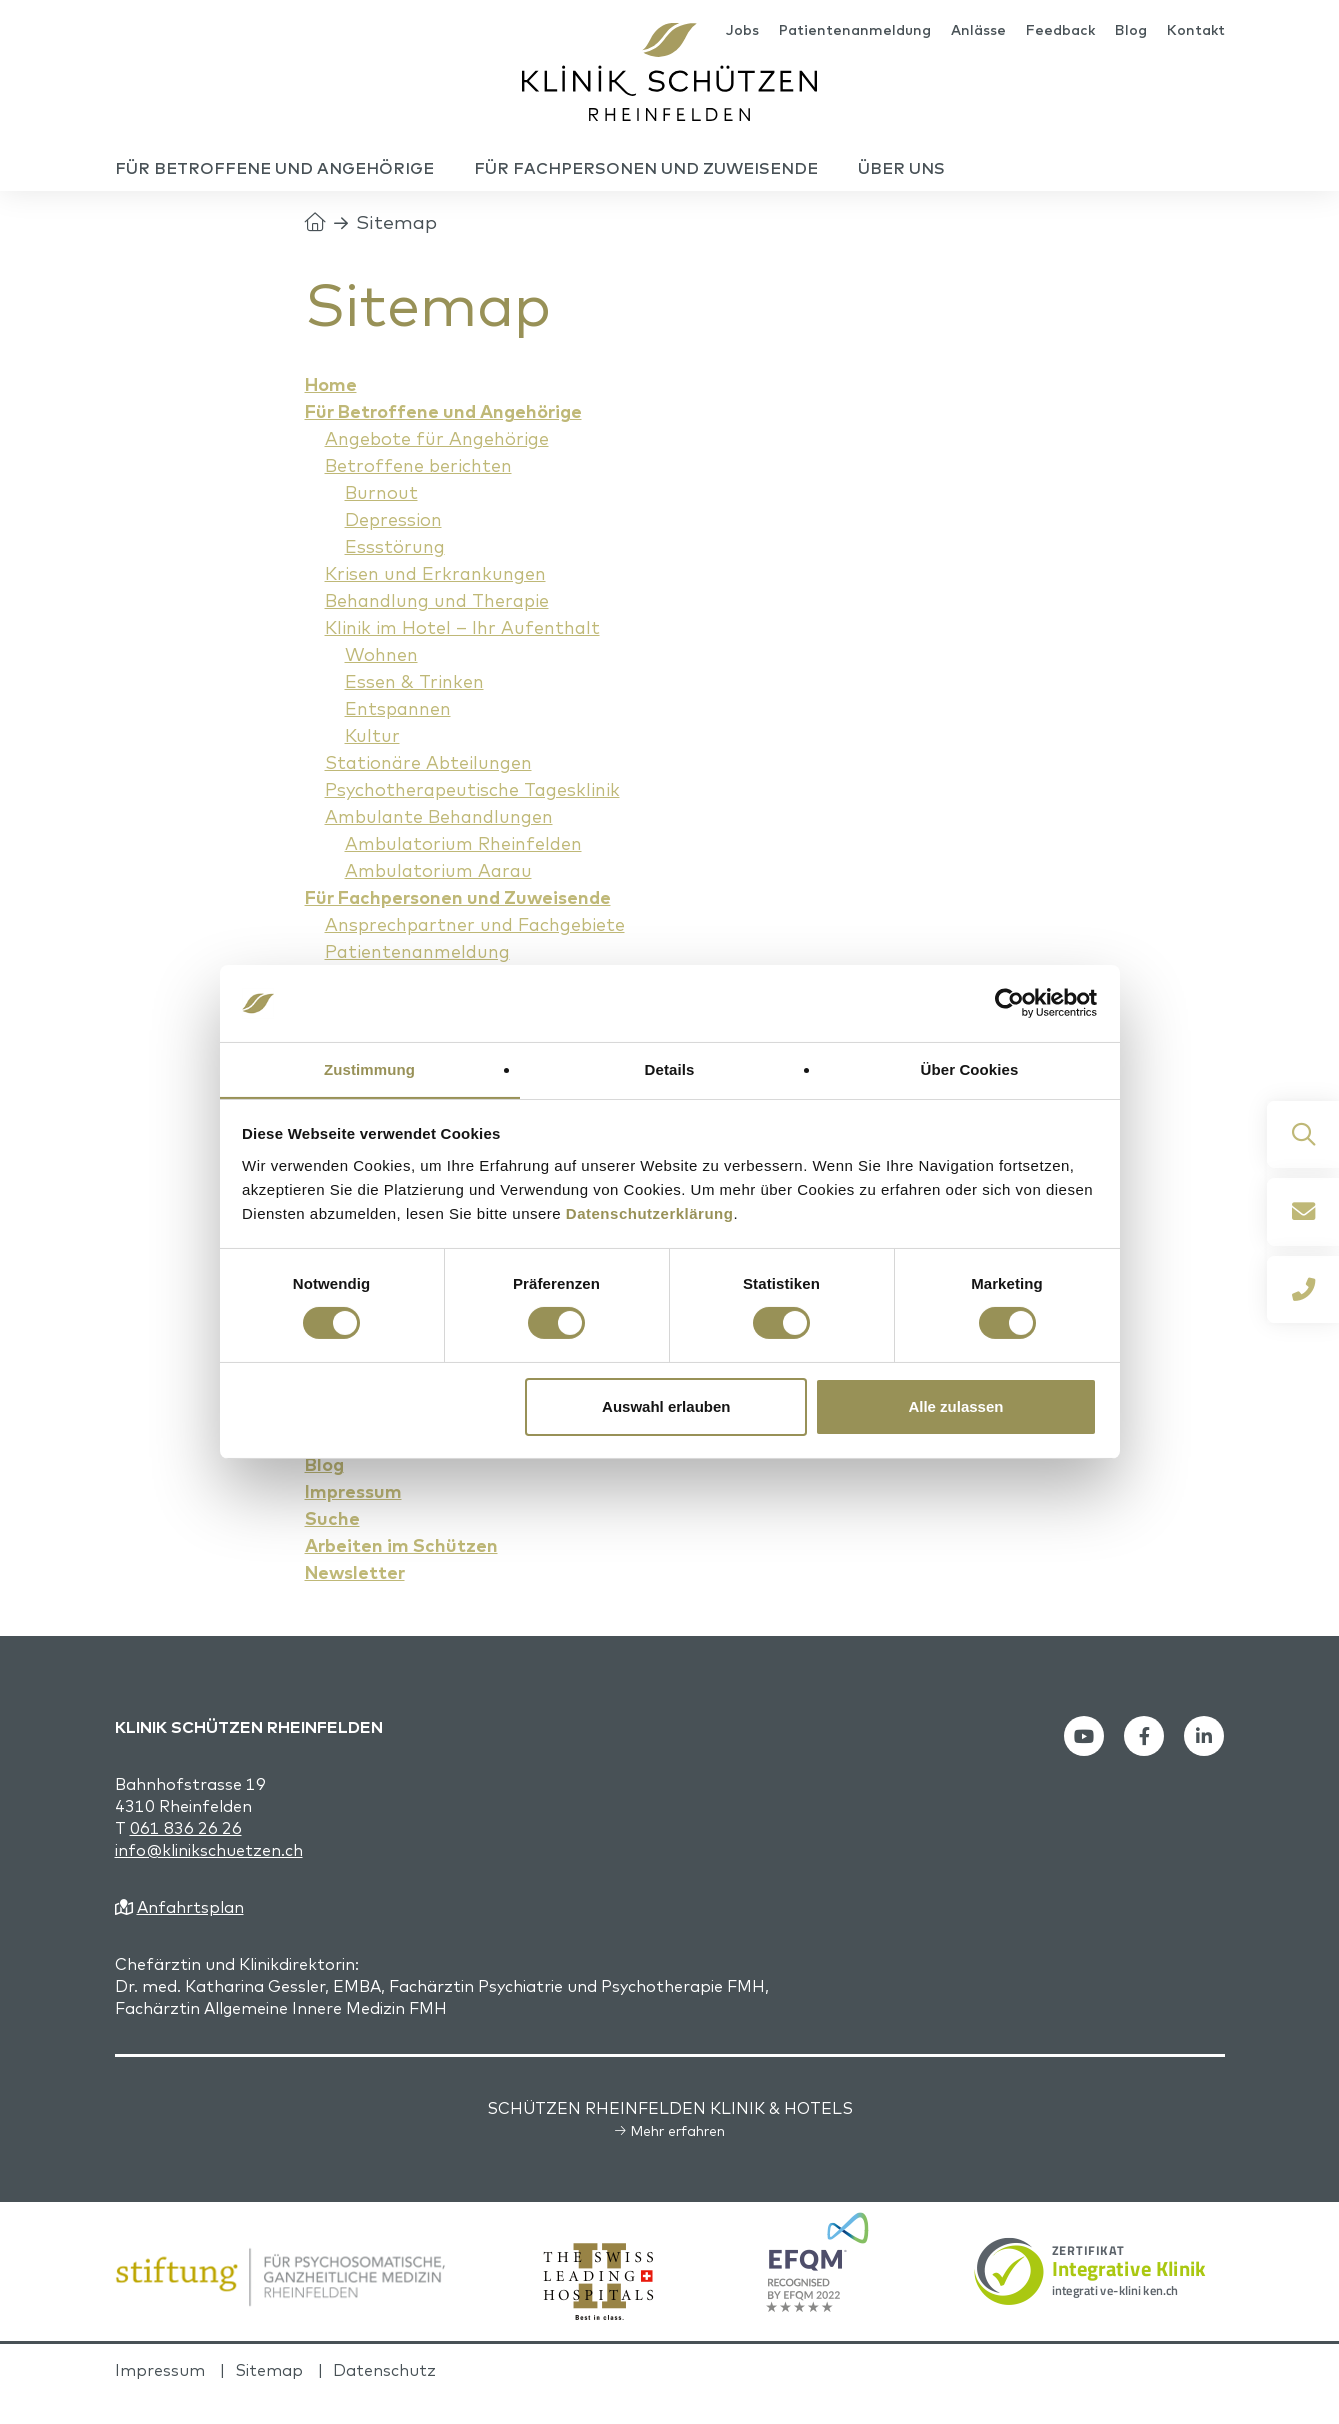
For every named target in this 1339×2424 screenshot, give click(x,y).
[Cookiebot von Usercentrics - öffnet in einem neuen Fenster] (1009, 1003)
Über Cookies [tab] (970, 1068)
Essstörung (396, 574)
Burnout (383, 520)
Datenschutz (384, 2398)
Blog (1131, 32)
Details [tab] (670, 1068)
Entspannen (401, 736)
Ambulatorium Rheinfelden (472, 871)
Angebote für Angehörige (444, 466)
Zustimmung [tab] (369, 1068)
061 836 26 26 (186, 1856)
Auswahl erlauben (666, 1406)
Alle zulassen (955, 1406)
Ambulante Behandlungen (448, 844)
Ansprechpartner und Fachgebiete (485, 952)
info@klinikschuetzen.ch (209, 1878)
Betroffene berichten (424, 493)
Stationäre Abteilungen (436, 790)
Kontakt (1196, 32)
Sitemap (269, 2398)
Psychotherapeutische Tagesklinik (481, 817)
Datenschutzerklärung (650, 1213)
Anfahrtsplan (190, 1935)
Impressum (160, 2398)
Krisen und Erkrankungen (442, 601)
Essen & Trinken (418, 709)
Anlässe (978, 32)
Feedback (1060, 32)
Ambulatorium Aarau (445, 898)
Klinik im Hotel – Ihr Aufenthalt (470, 655)
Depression (396, 547)
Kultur (374, 763)
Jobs (742, 32)
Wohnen (384, 682)
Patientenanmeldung (855, 32)
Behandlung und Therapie (446, 628)
